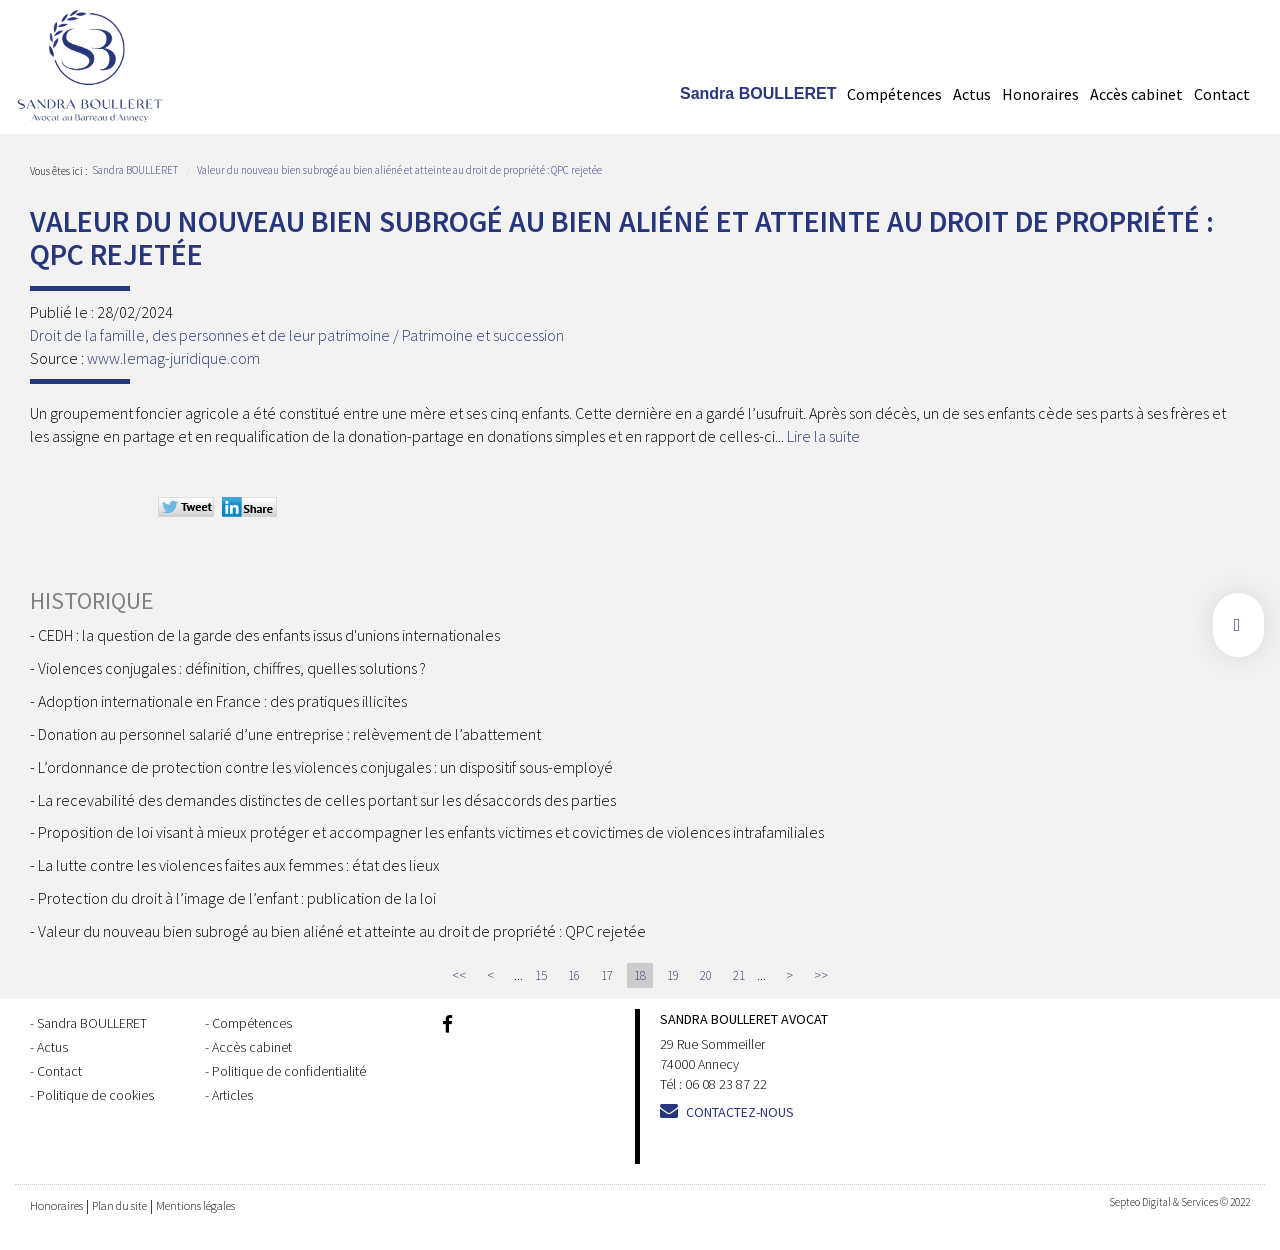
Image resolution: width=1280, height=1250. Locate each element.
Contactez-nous (740, 1112)
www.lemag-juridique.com (173, 358)
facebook (1238, 625)
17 (607, 975)
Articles (232, 1095)
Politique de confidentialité (289, 1071)
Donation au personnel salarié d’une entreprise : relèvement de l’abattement (289, 734)
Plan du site (119, 1205)
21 (739, 975)
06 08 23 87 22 (726, 1084)
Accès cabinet (1136, 94)
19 (673, 975)
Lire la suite (823, 436)
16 (574, 975)
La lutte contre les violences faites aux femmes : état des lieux (239, 865)
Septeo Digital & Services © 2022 (1179, 1202)
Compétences (894, 94)
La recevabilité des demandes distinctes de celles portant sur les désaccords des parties (327, 800)
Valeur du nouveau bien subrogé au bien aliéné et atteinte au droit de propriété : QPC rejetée (399, 170)
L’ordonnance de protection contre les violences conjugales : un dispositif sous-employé (325, 767)
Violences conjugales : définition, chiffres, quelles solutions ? (232, 668)
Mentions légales (195, 1205)
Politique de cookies (95, 1095)
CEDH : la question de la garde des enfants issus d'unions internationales (269, 635)
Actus (972, 94)
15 (541, 975)
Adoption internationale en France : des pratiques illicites (222, 701)
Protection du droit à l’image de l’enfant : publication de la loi (237, 898)
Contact (1222, 94)
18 (640, 975)
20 (706, 975)
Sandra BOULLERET (758, 93)
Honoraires (1040, 94)
